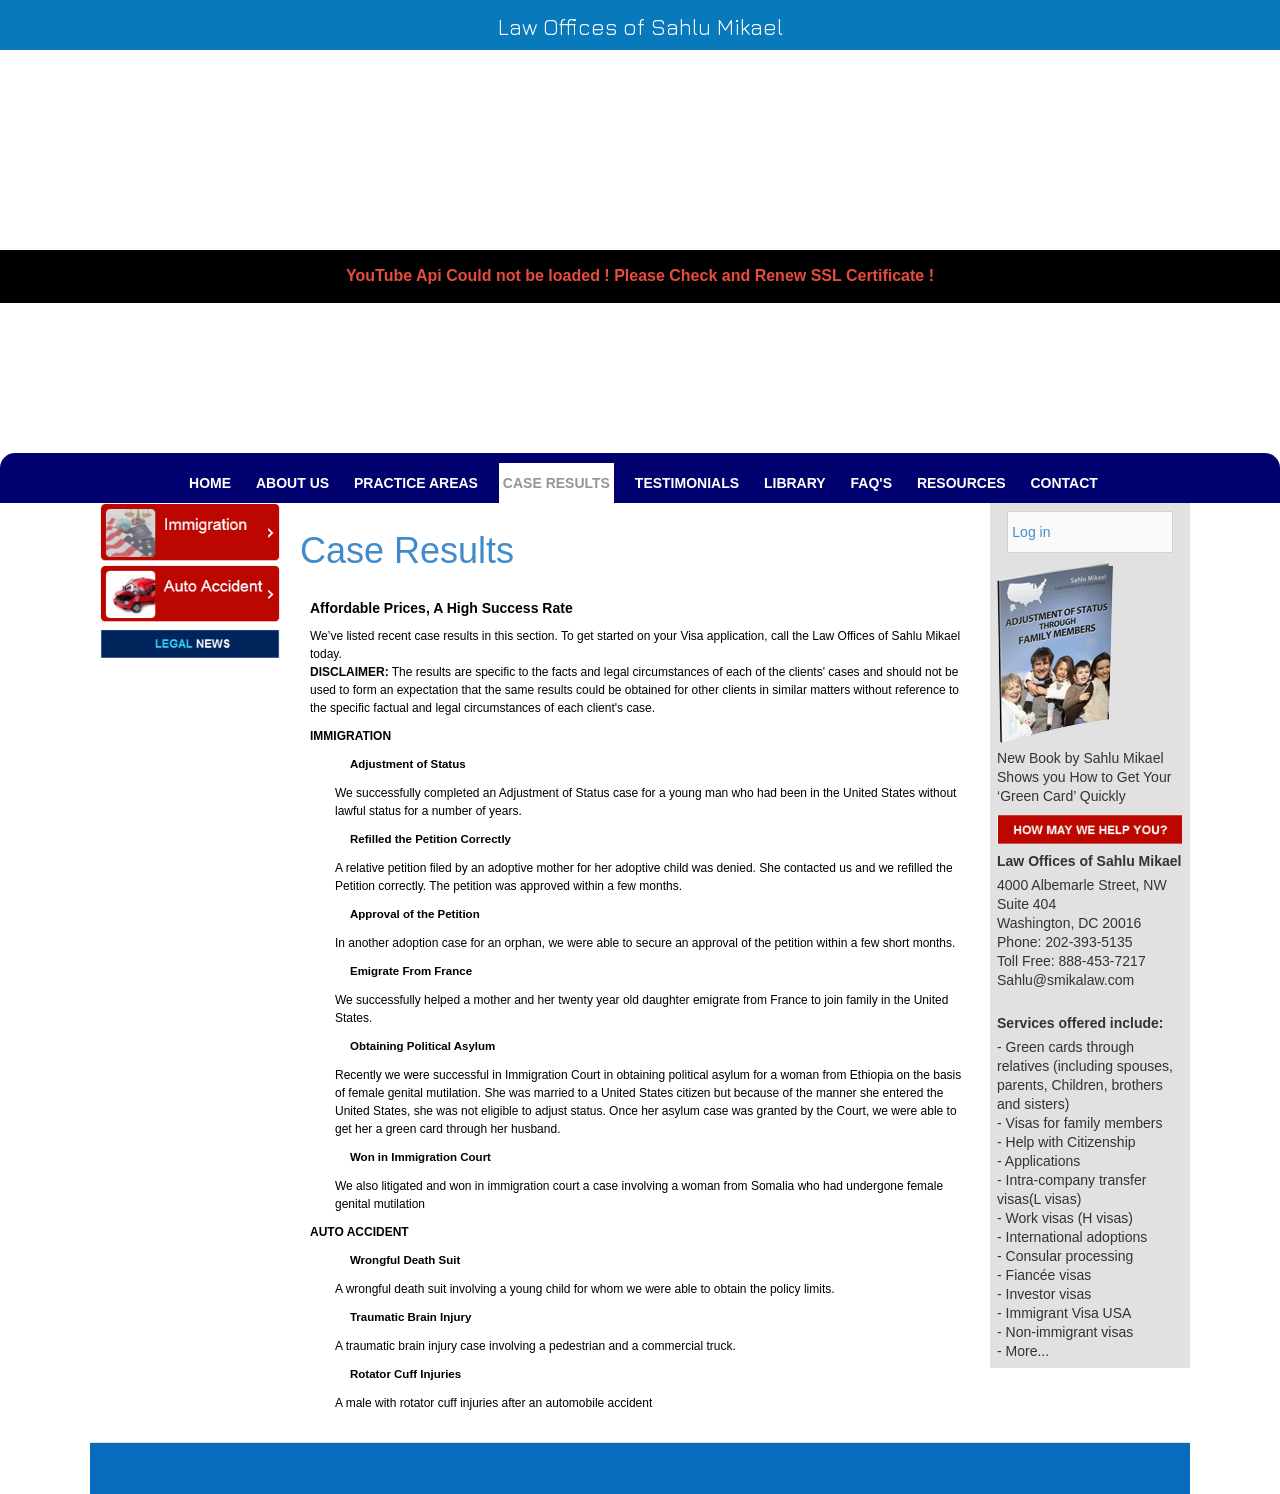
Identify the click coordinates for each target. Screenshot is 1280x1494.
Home (210, 483)
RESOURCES (961, 483)
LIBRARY (795, 483)
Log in (1031, 532)
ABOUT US (292, 483)
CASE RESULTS (556, 483)
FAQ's (871, 483)
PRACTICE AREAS (416, 483)
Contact (1063, 483)
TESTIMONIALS (687, 483)
